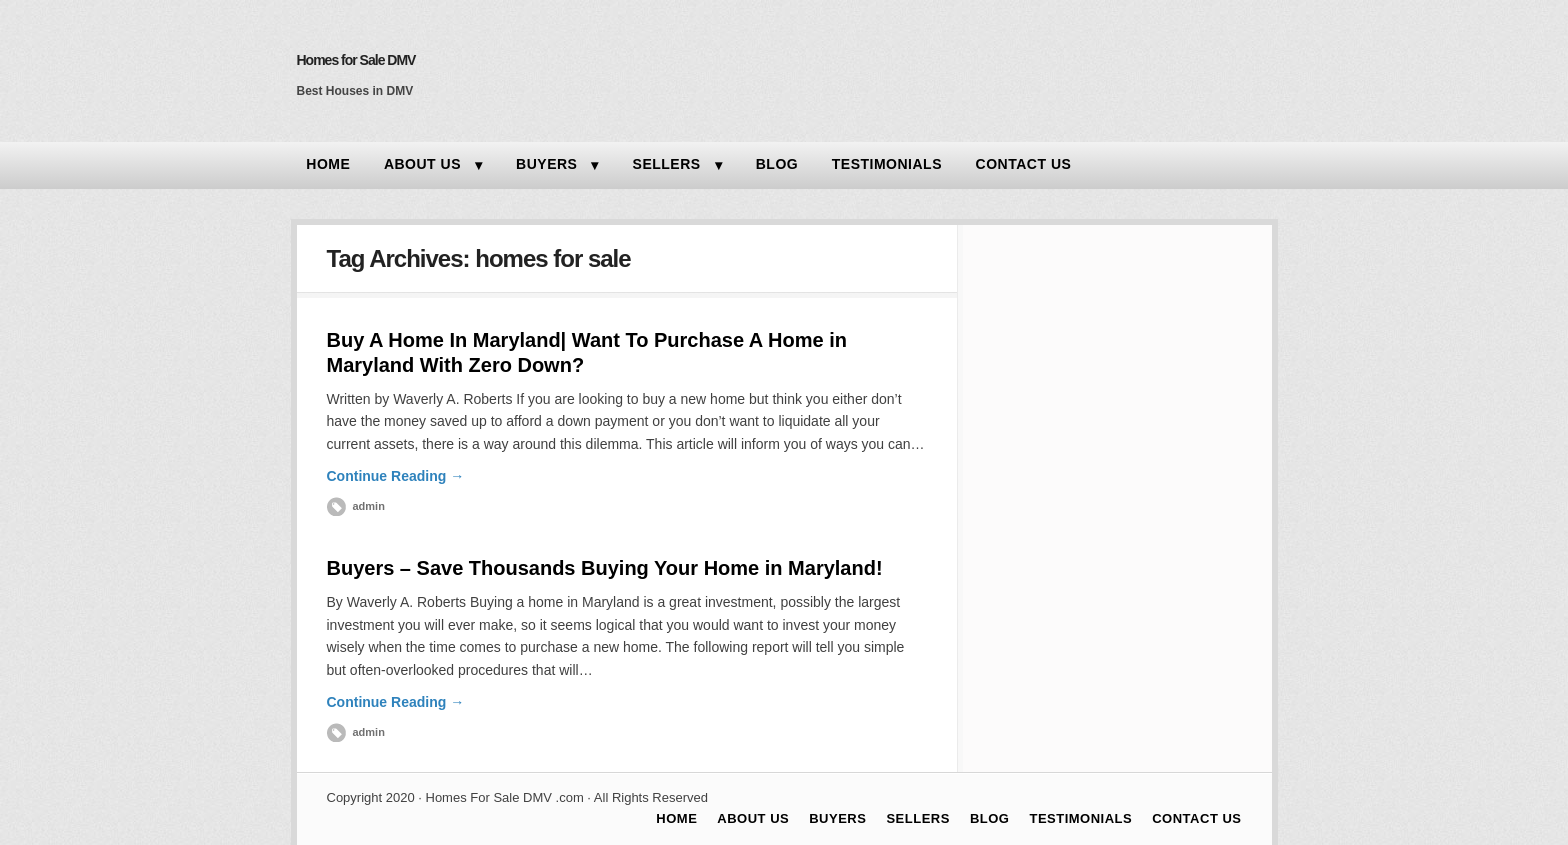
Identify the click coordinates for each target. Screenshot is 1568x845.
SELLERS (667, 164)
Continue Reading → (396, 476)
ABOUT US (422, 164)
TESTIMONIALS (887, 164)
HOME (328, 164)
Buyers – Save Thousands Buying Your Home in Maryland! (605, 568)
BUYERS (546, 164)
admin (369, 506)
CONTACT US (1024, 164)
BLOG (777, 164)
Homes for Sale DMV (356, 60)
